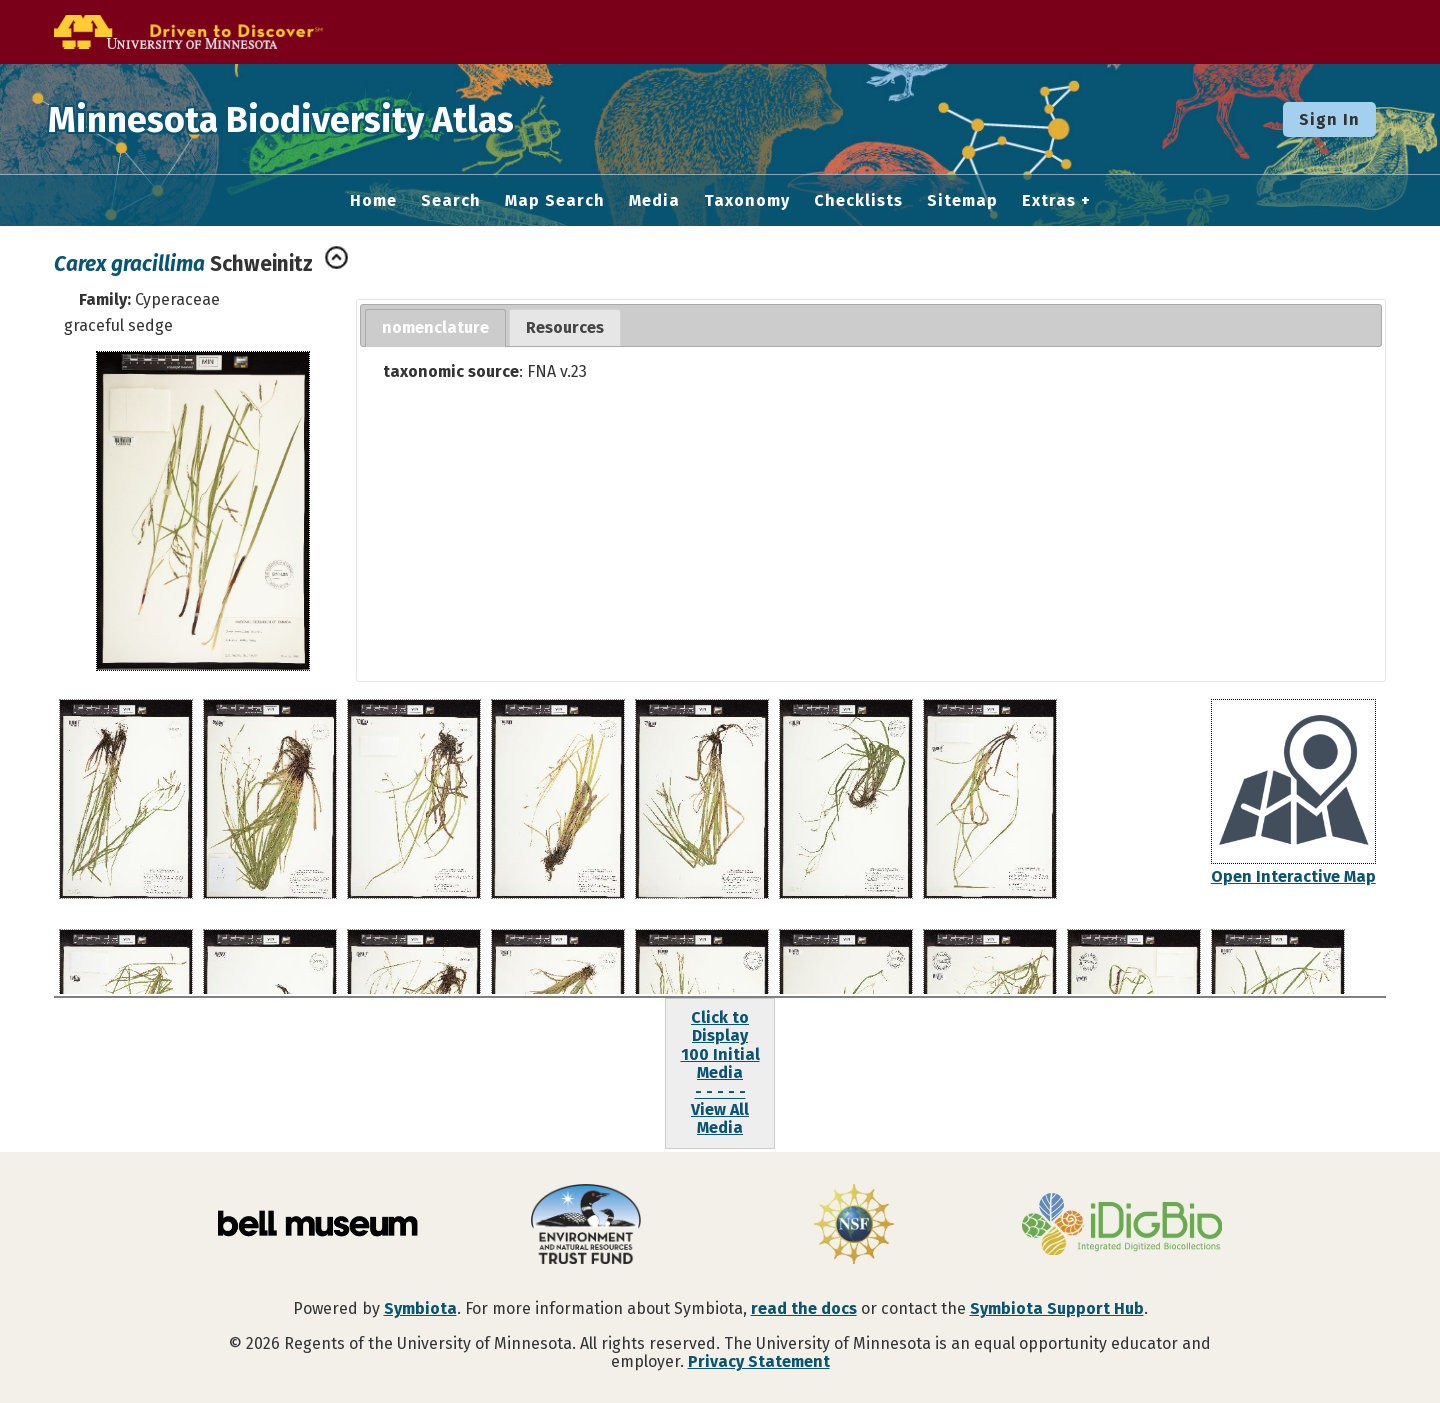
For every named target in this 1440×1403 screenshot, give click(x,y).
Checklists (858, 201)
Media (654, 201)
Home (373, 201)
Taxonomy (747, 201)
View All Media (720, 1118)
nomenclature (435, 327)
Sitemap (962, 201)
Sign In (1329, 119)
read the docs (804, 1308)
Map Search (555, 201)
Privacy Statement (759, 1361)
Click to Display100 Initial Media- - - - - (720, 1054)
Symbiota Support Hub (1057, 1308)
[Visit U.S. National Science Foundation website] (854, 1226)
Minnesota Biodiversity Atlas (311, 119)
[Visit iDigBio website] (1122, 1226)
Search (451, 201)
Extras (1049, 201)
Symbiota (420, 1308)
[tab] (435, 328)
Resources (565, 327)
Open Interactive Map (1293, 876)
